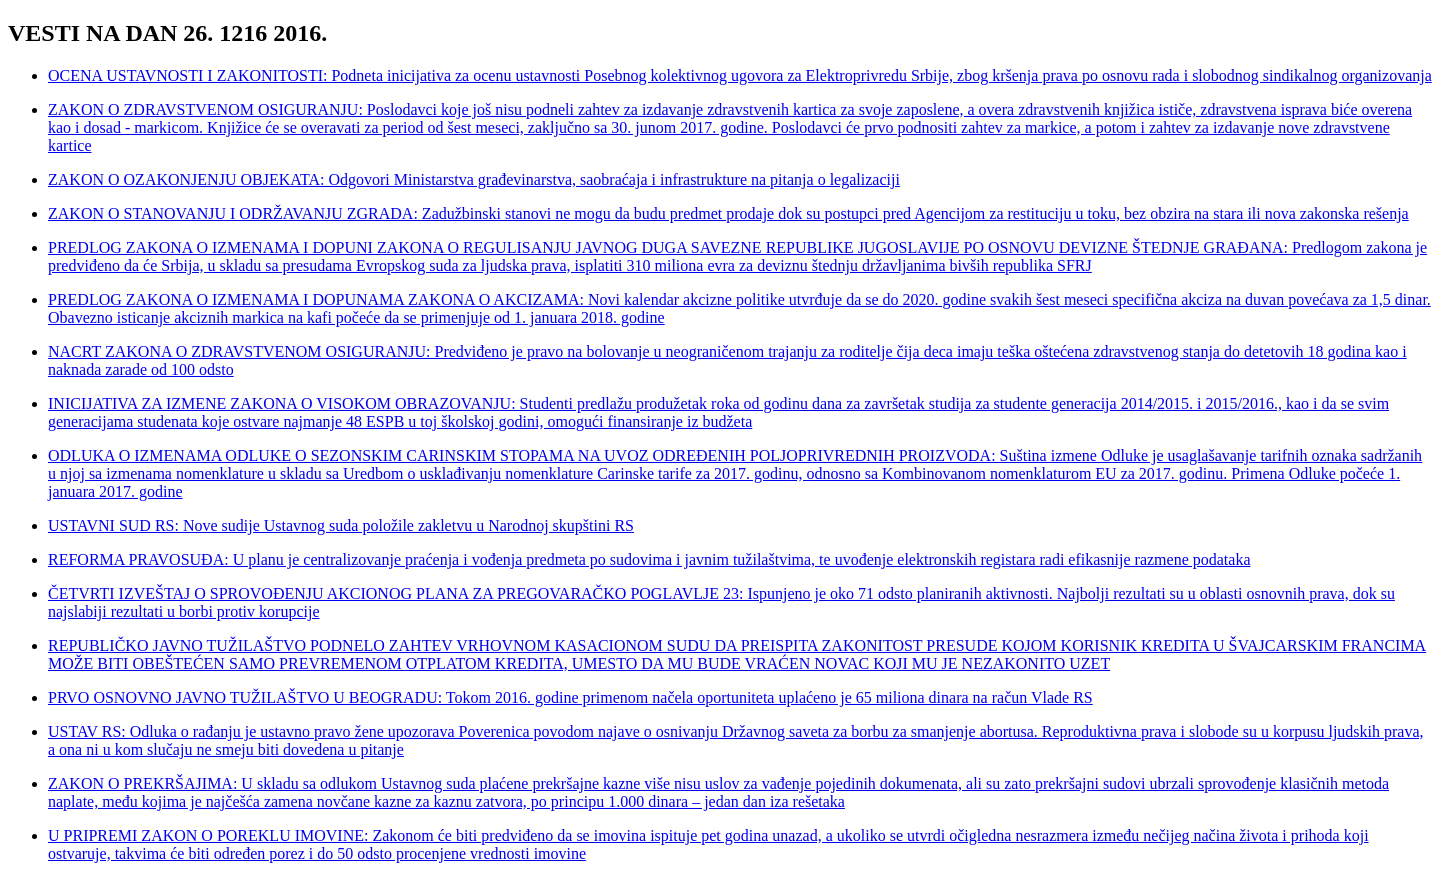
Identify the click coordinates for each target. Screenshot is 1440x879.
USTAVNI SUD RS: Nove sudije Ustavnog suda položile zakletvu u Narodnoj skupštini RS (341, 525)
